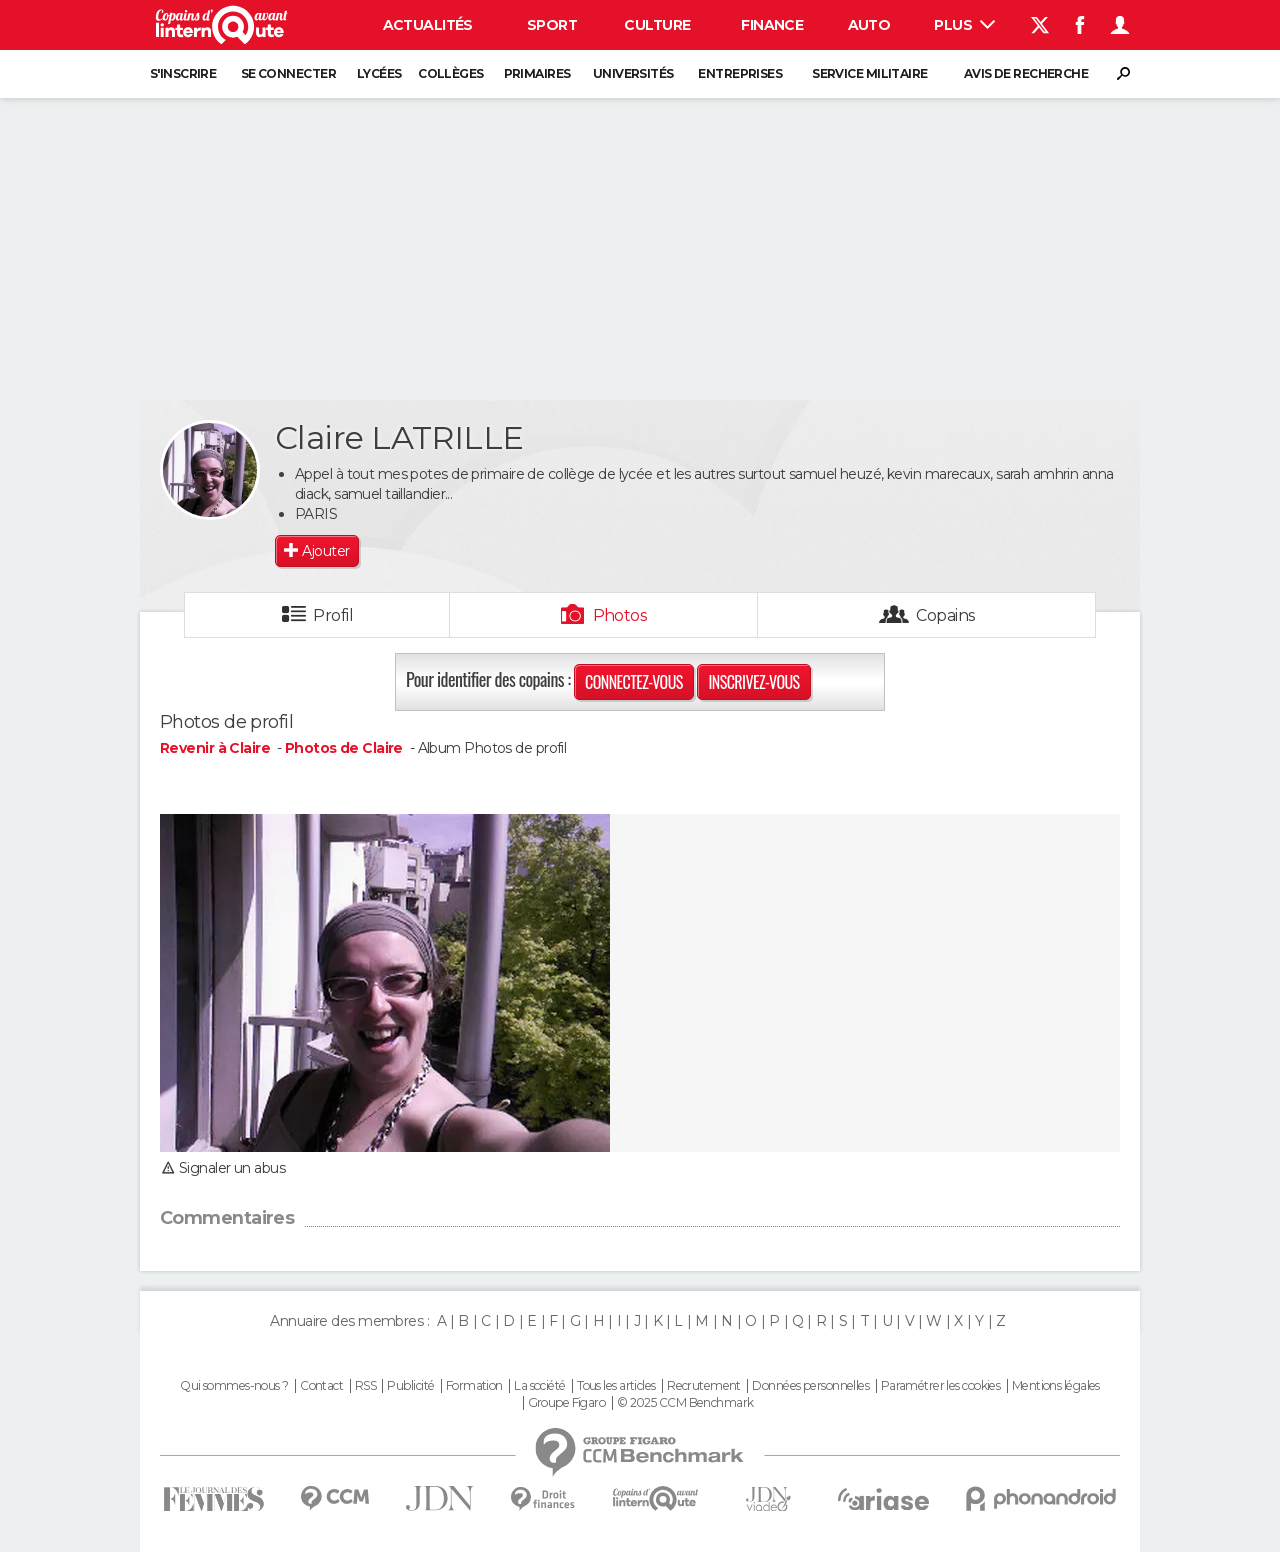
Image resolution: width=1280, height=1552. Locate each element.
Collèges (451, 73)
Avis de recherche (1026, 73)
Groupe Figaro (567, 1403)
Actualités (428, 25)
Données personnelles (810, 1386)
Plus (964, 25)
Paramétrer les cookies (941, 1386)
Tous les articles (616, 1386)
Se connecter (288, 73)
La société (539, 1386)
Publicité (410, 1386)
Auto (869, 25)
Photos (620, 615)
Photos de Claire (344, 748)
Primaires (537, 73)
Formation (474, 1386)
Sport (552, 25)
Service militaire (869, 73)
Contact (321, 1386)
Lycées (379, 73)
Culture (657, 25)
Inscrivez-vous (753, 682)
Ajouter (325, 551)
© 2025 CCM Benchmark (685, 1403)
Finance (772, 25)
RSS (365, 1386)
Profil (333, 615)
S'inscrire (183, 73)
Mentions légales (1056, 1386)
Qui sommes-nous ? (234, 1386)
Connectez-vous (634, 682)
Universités (633, 73)
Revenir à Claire (216, 748)
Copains (945, 615)
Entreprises (740, 73)
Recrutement (704, 1386)
